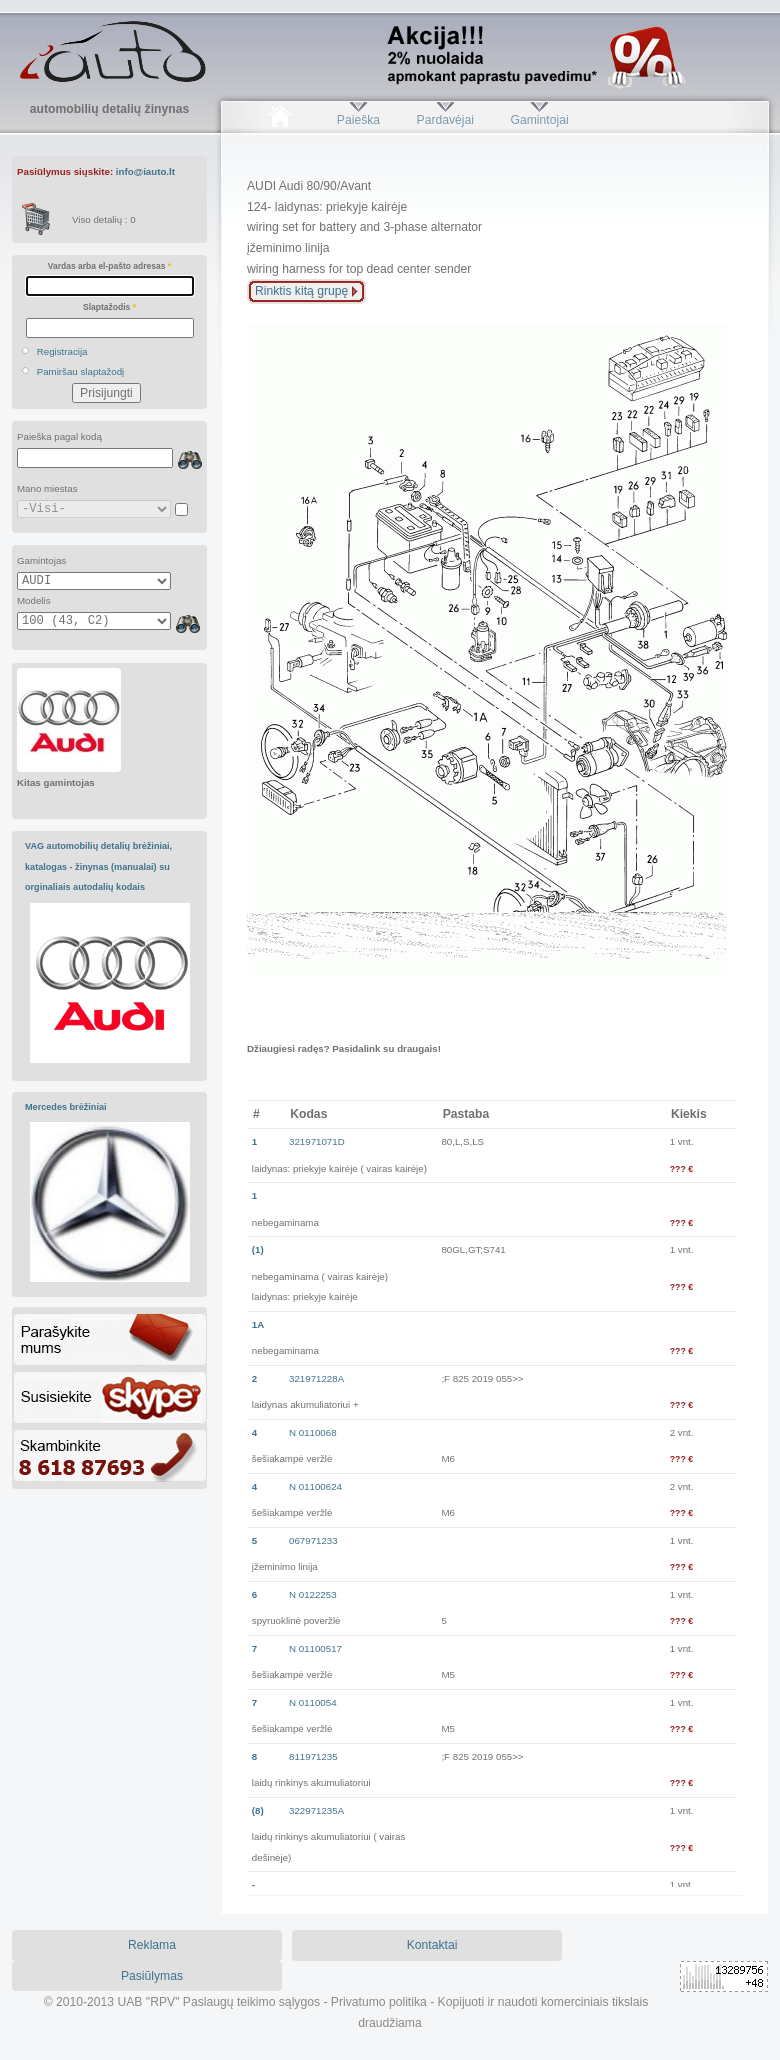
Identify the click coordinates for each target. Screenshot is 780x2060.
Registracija (62, 351)
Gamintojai (539, 120)
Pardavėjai (445, 120)
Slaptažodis (109, 307)
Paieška (358, 120)
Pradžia (279, 120)
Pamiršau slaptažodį (81, 371)
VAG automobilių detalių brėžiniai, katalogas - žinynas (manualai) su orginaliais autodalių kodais (98, 866)
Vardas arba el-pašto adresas (109, 266)
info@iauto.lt (145, 171)
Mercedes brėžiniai (66, 1107)
